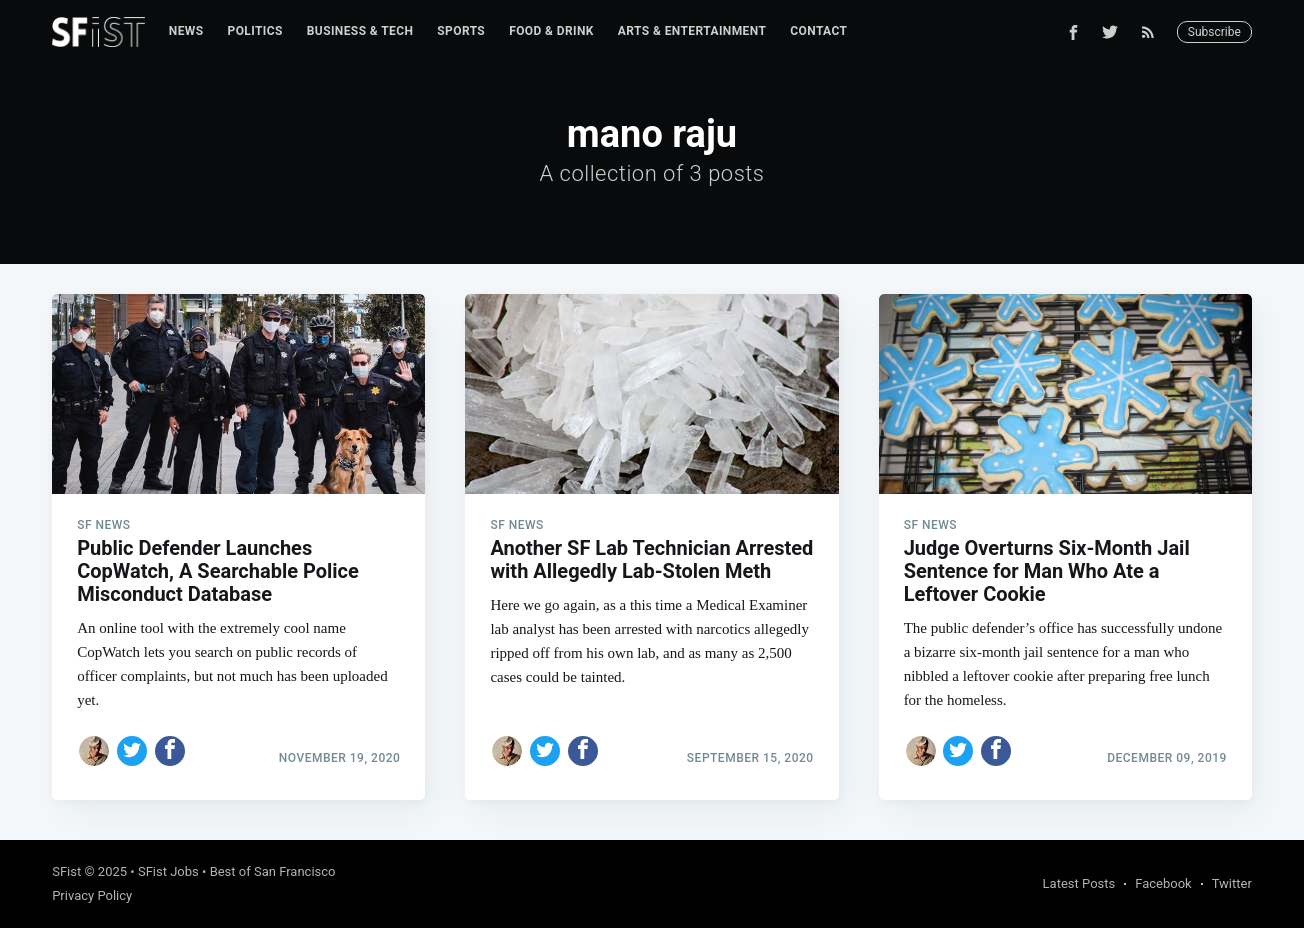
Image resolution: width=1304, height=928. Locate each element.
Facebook (1163, 883)
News (186, 31)
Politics (255, 31)
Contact (818, 31)
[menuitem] (186, 31)
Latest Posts (1079, 883)
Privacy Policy (92, 895)
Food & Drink (551, 31)
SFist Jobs (168, 871)
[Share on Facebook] (170, 751)
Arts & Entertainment (692, 31)
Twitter (1232, 883)
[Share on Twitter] (132, 751)
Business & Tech (360, 31)
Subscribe (1214, 32)
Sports (461, 31)
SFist (66, 871)
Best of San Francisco (273, 871)
